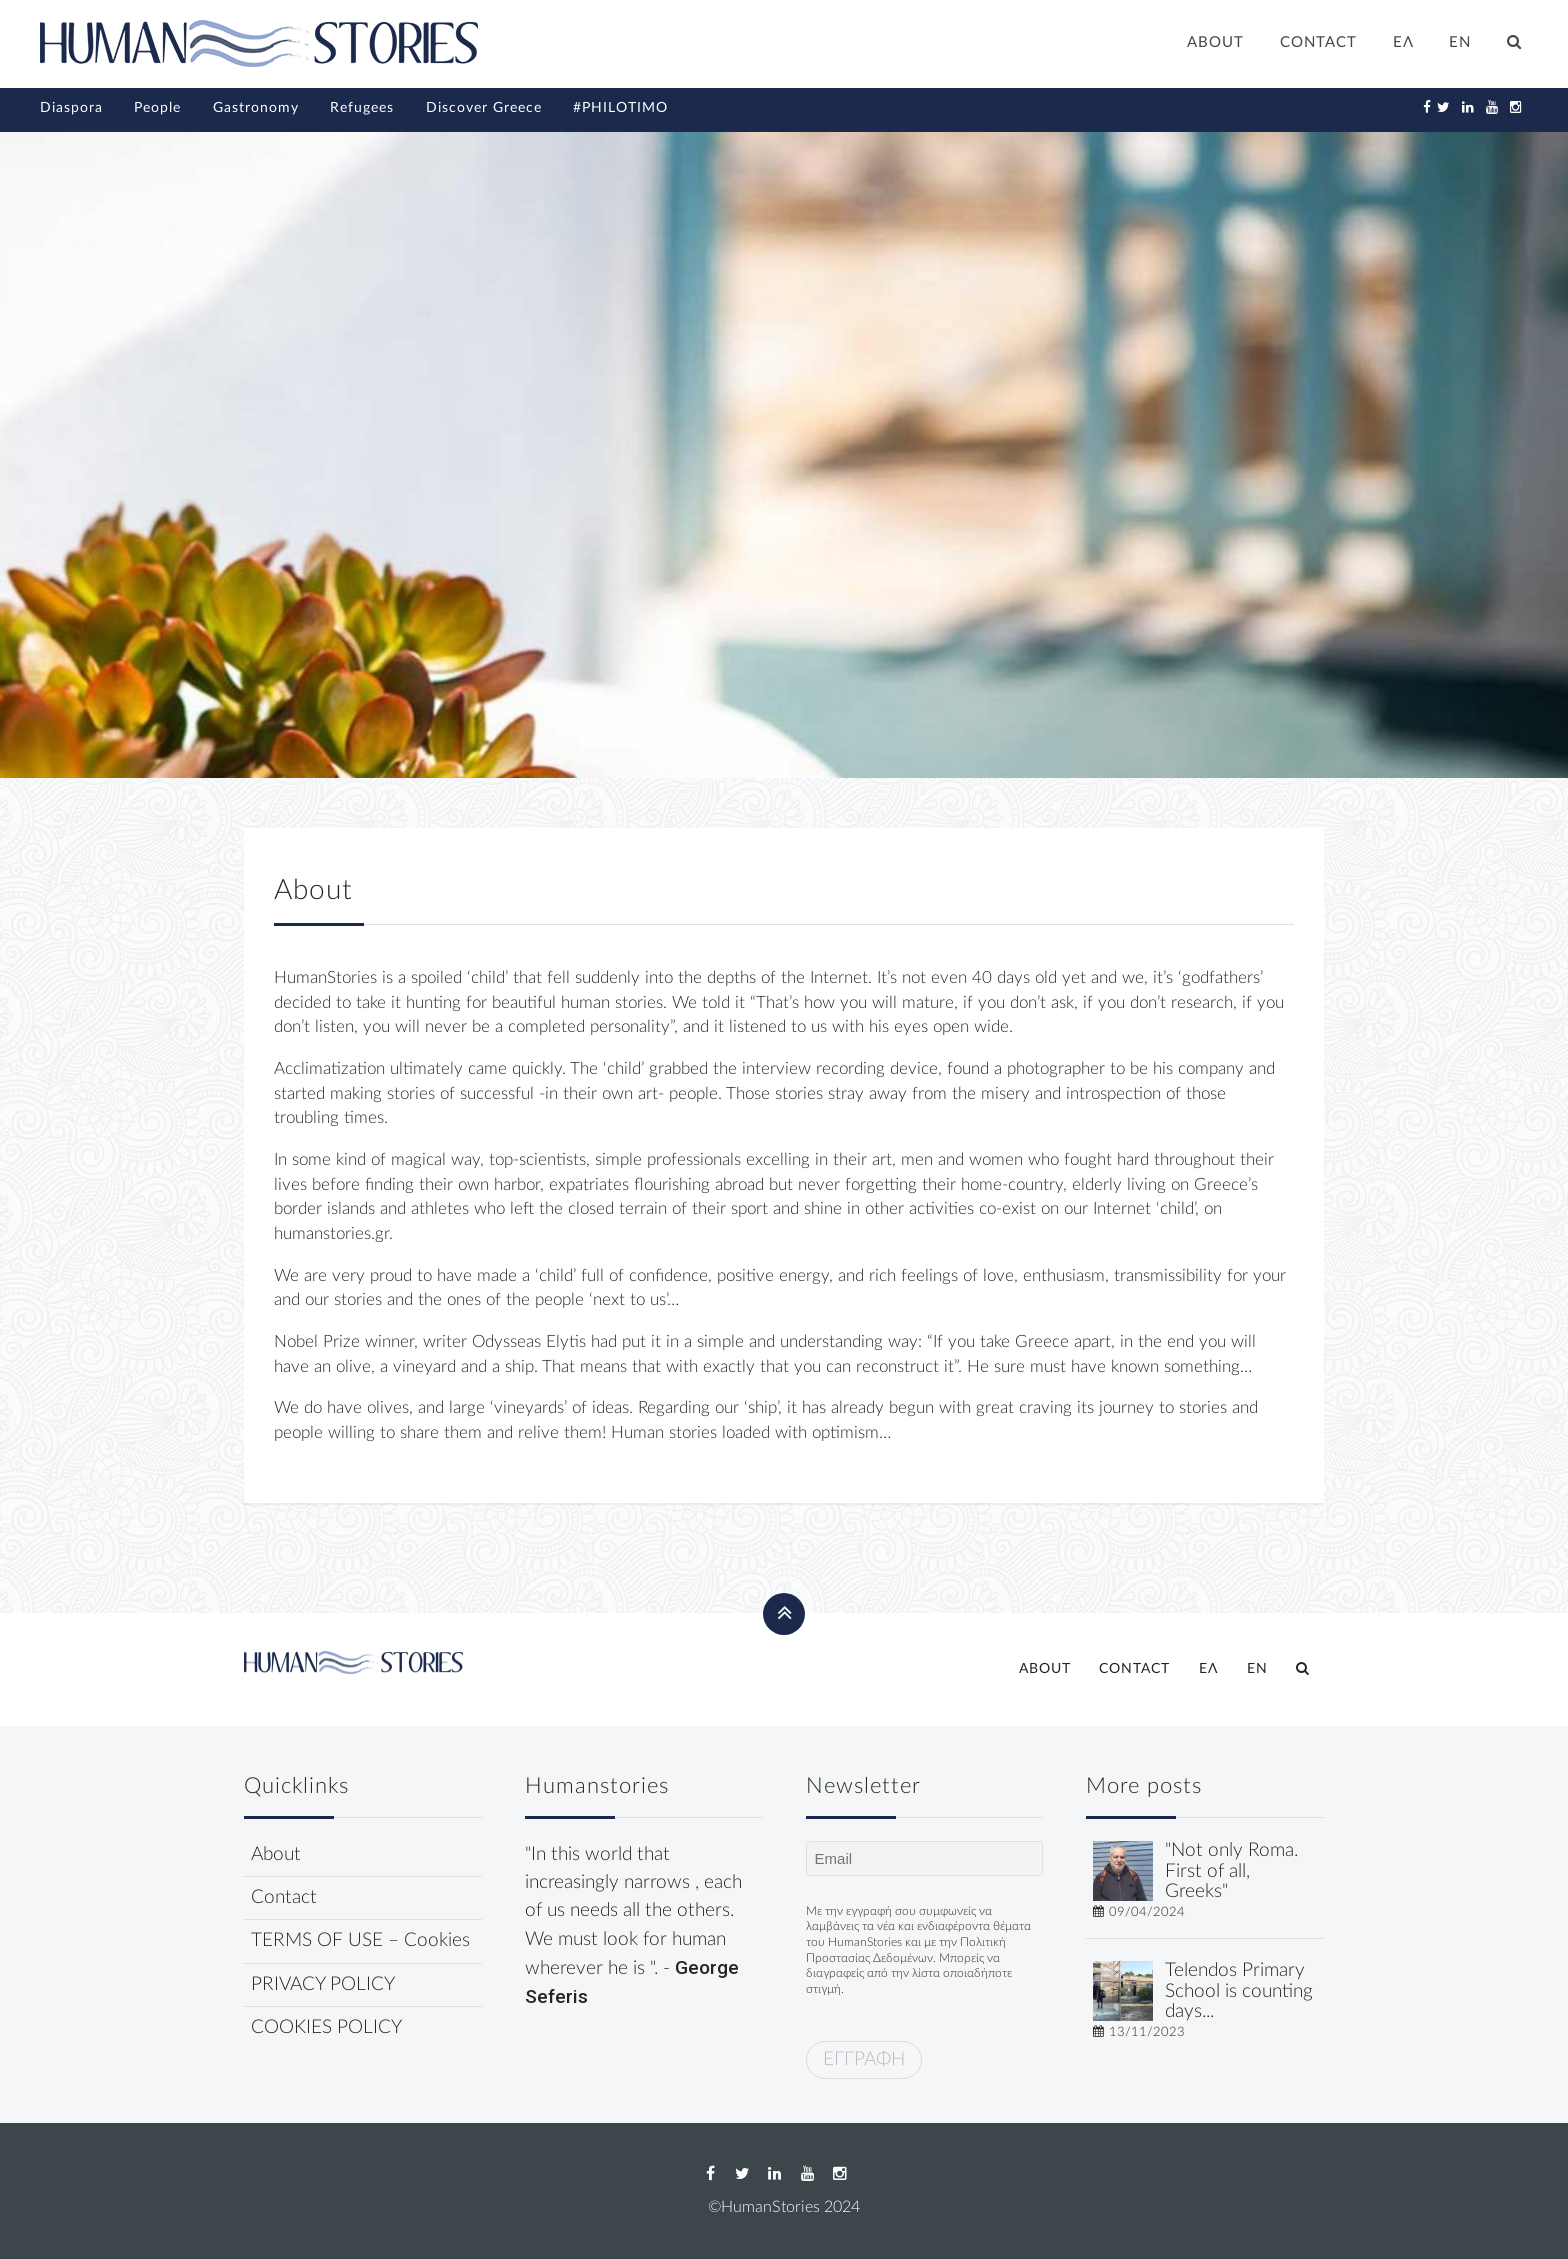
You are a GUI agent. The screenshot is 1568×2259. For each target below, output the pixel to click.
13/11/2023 (1147, 2032)
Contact (284, 1897)
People (157, 108)
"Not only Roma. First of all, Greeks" (1231, 1871)
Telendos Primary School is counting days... (1239, 1991)
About (276, 1854)
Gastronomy (256, 108)
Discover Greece (484, 108)
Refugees (362, 108)
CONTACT (1318, 42)
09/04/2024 (1147, 1912)
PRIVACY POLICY (323, 1984)
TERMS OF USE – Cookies (360, 1940)
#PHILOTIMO (620, 108)
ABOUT (1215, 42)
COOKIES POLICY (326, 2027)
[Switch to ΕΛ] (1403, 45)
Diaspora (71, 108)
